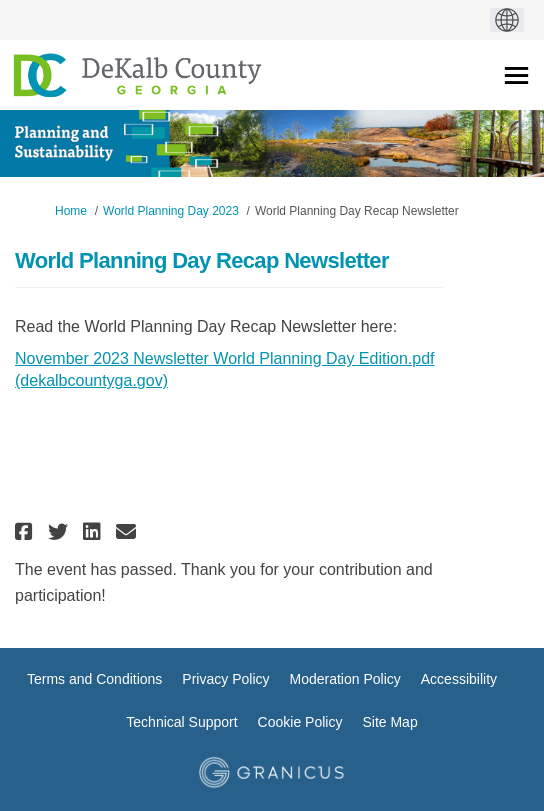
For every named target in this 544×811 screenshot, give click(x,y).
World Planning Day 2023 (171, 211)
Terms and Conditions (94, 679)
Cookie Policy (300, 722)
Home (71, 211)
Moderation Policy (345, 679)
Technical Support (181, 722)
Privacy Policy (225, 679)
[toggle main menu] (516, 75)
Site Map (389, 722)
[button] (26, 531)
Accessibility (459, 679)
